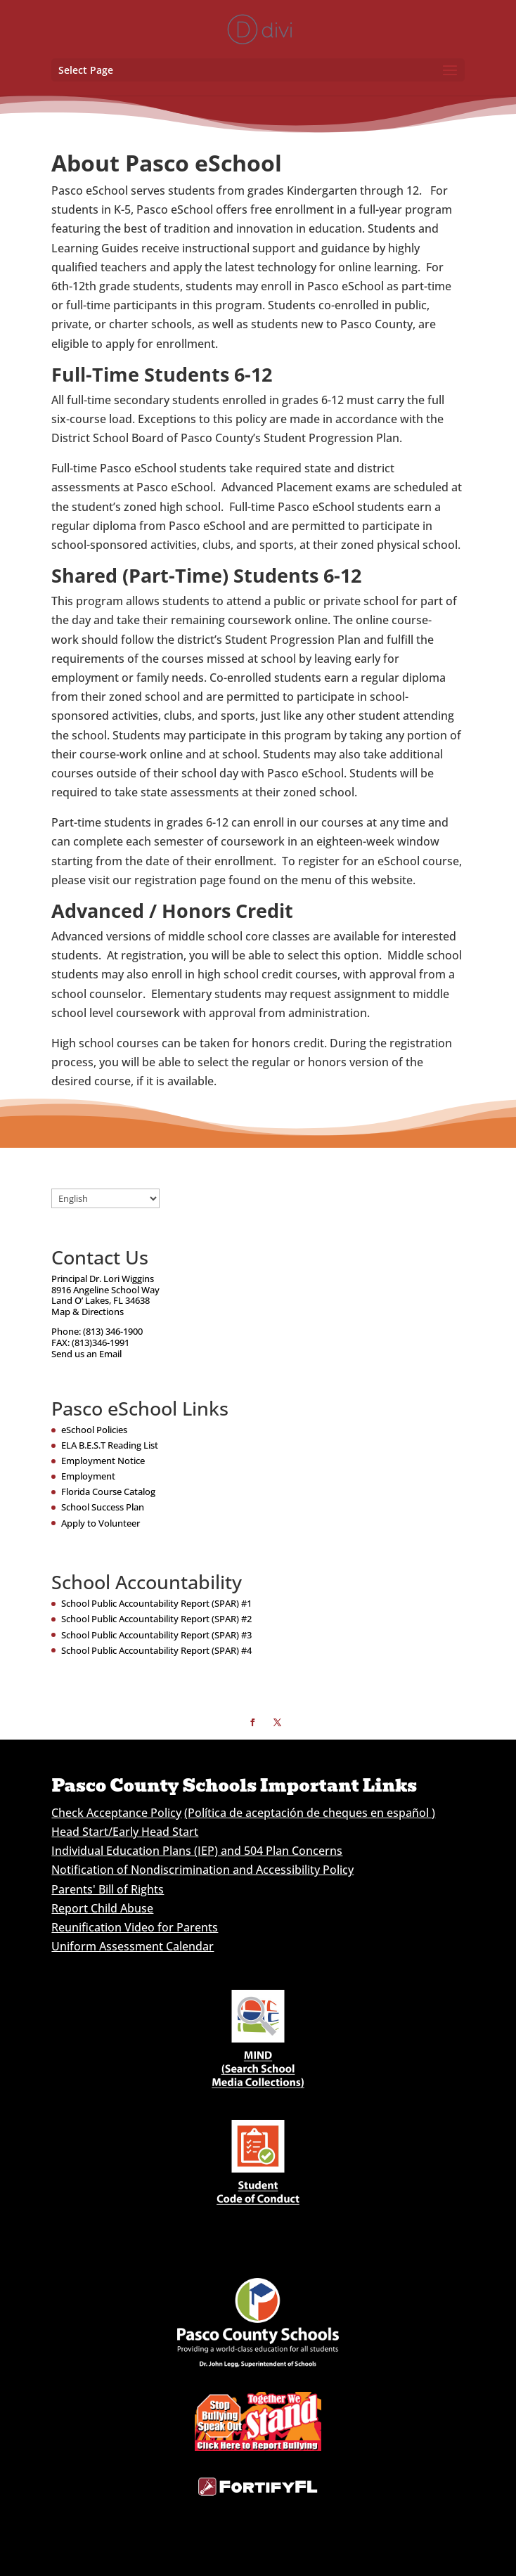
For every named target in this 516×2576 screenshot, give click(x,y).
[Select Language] (105, 1198)
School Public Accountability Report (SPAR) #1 (156, 1603)
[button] (450, 71)
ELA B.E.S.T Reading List (109, 1445)
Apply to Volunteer (100, 1523)
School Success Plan (102, 1507)
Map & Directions (87, 1311)
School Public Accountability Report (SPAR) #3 (156, 1635)
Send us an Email (86, 1353)
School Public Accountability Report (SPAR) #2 (156, 1618)
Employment (88, 1476)
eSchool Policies (94, 1429)
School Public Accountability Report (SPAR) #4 (156, 1650)
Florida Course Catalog (108, 1491)
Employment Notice (103, 1460)
